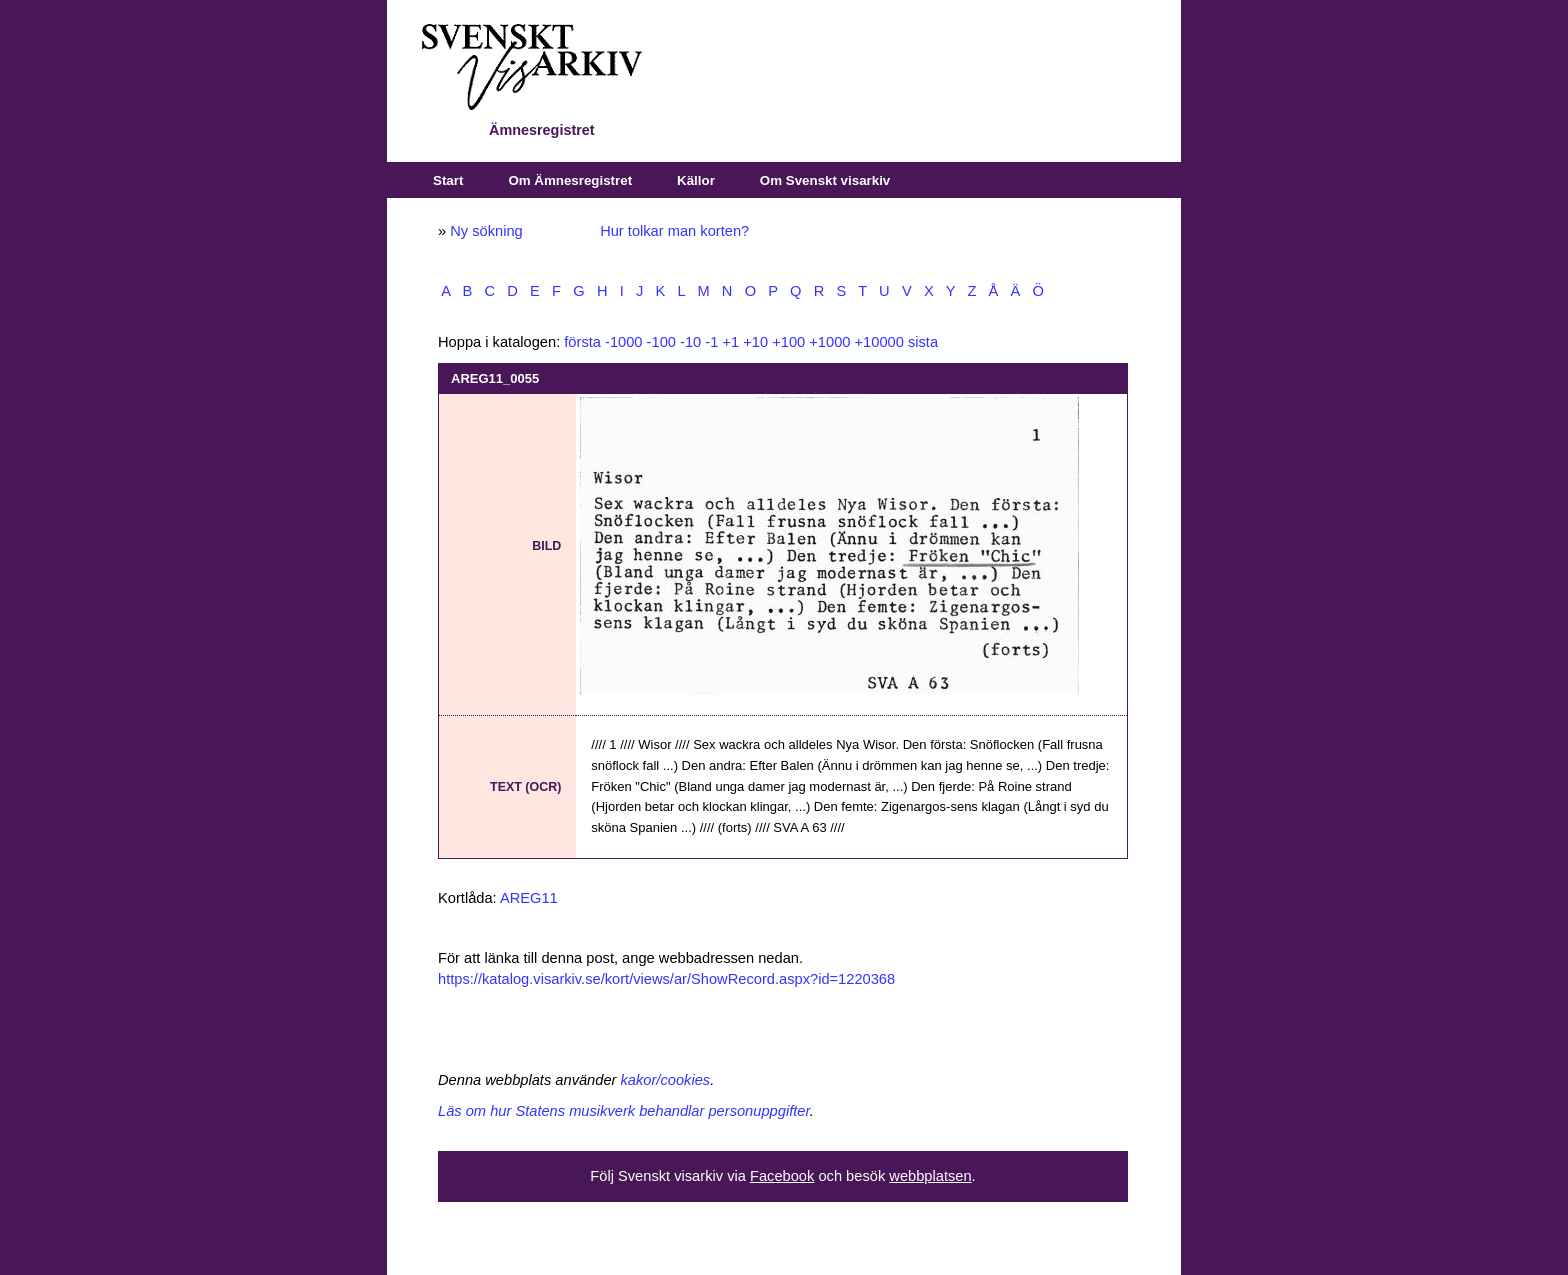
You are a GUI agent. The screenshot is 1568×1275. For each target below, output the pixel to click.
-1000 (624, 342)
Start (448, 180)
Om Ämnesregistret (570, 180)
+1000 (829, 342)
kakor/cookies (666, 1080)
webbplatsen (930, 1176)
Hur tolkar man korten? (674, 231)
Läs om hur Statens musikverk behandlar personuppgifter (624, 1111)
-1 (711, 342)
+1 (730, 342)
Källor (696, 180)
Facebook (782, 1176)
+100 (788, 342)
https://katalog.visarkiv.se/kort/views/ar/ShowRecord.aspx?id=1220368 (666, 979)
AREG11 (529, 898)
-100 (661, 342)
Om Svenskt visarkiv (825, 180)
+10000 (879, 342)
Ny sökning (486, 231)
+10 (755, 342)
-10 (690, 342)
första (582, 342)
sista (923, 342)
